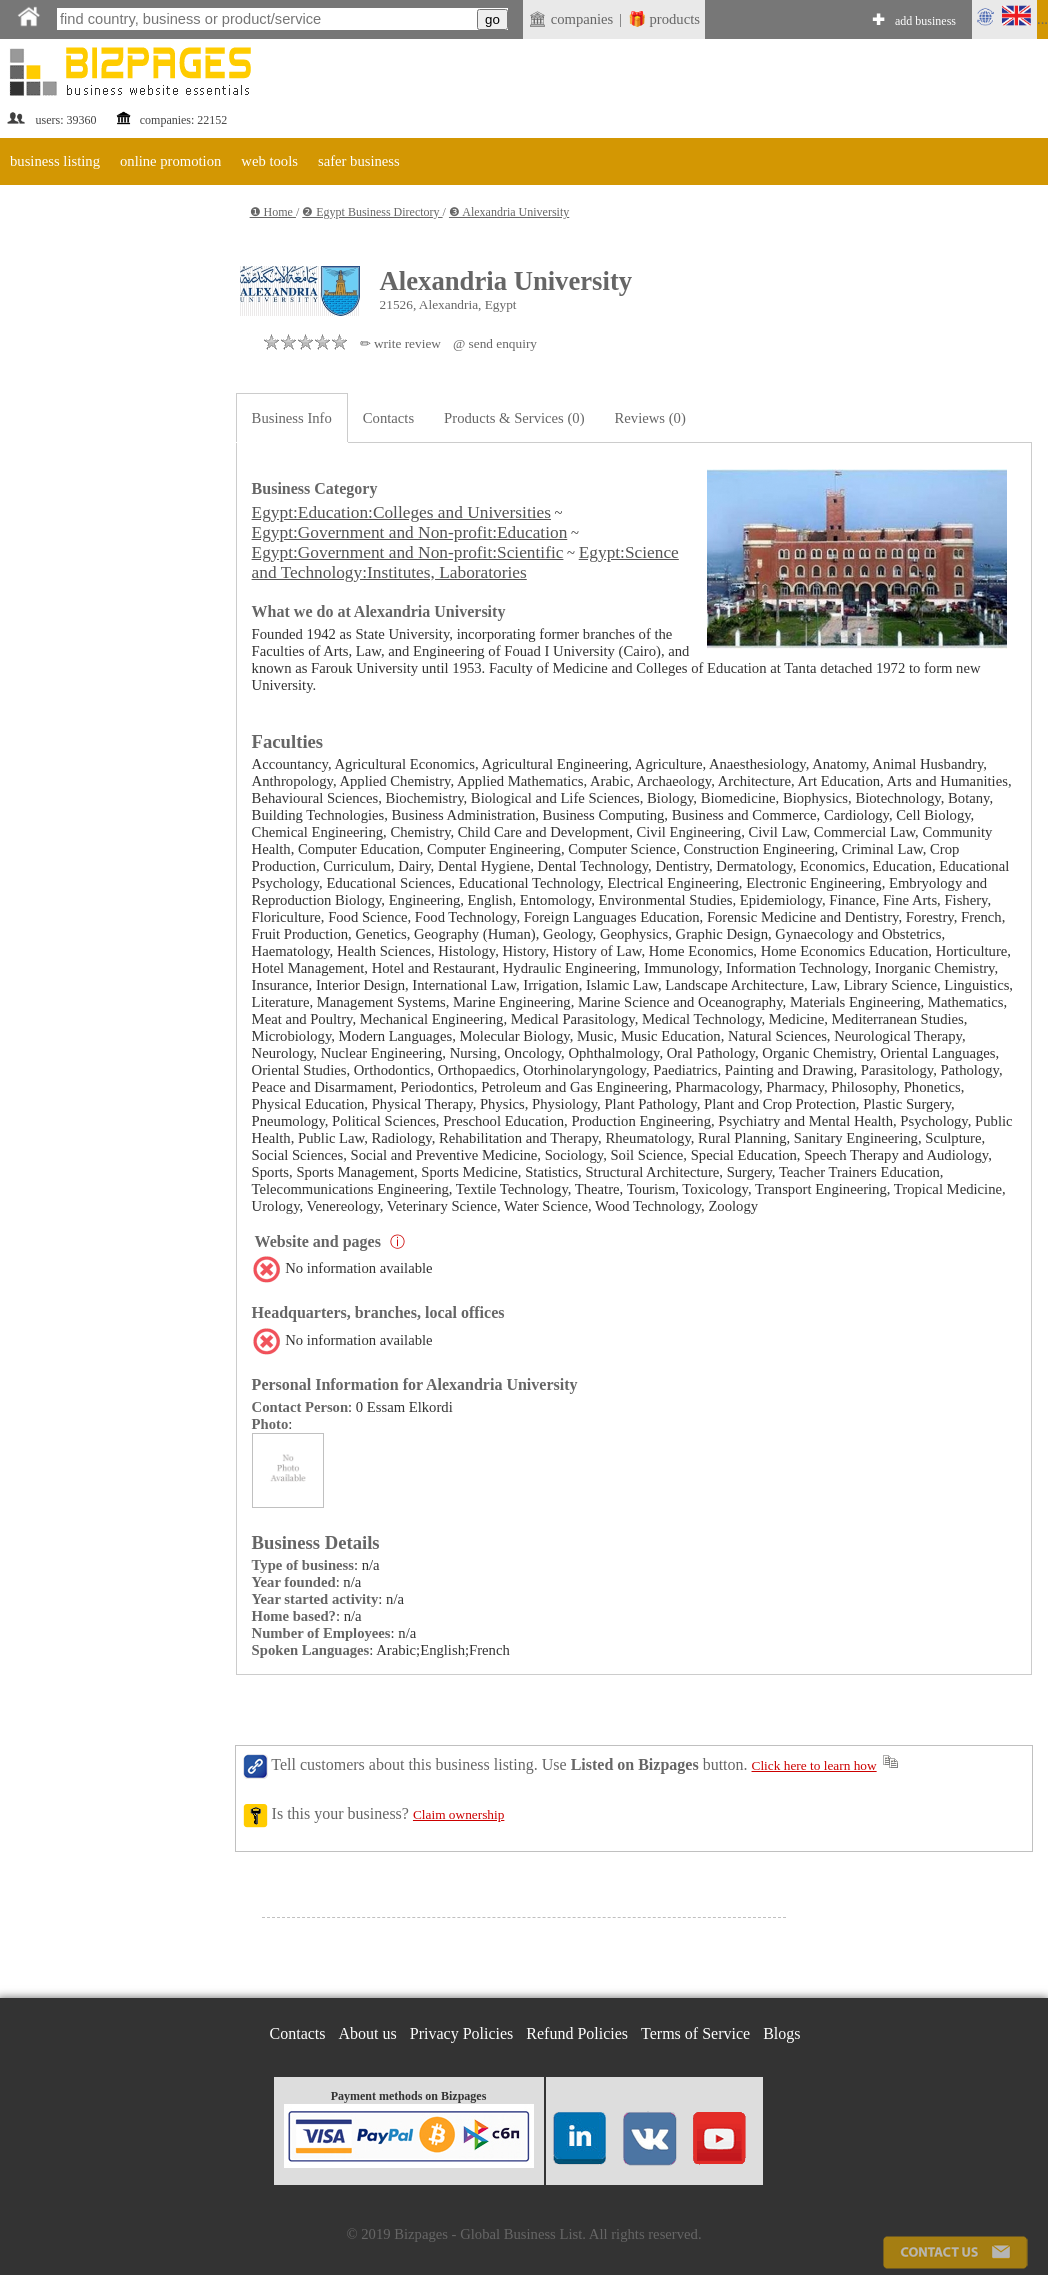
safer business (359, 161)
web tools (269, 161)
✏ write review (400, 343)
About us (368, 2033)
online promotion (170, 161)
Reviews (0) (650, 418)
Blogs (781, 2033)
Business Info (292, 418)
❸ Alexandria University (509, 212)
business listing (55, 161)
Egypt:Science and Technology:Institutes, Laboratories (465, 562)
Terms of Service (695, 2033)
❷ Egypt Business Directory (372, 212)
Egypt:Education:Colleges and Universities (401, 512)
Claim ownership (458, 1814)
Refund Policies (577, 2033)
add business (925, 21)
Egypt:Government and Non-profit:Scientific (408, 552)
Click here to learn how (814, 1765)
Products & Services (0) (514, 418)
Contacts (388, 418)
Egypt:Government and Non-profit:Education (410, 532)
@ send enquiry (495, 343)
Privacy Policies (462, 2033)
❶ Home (273, 212)
